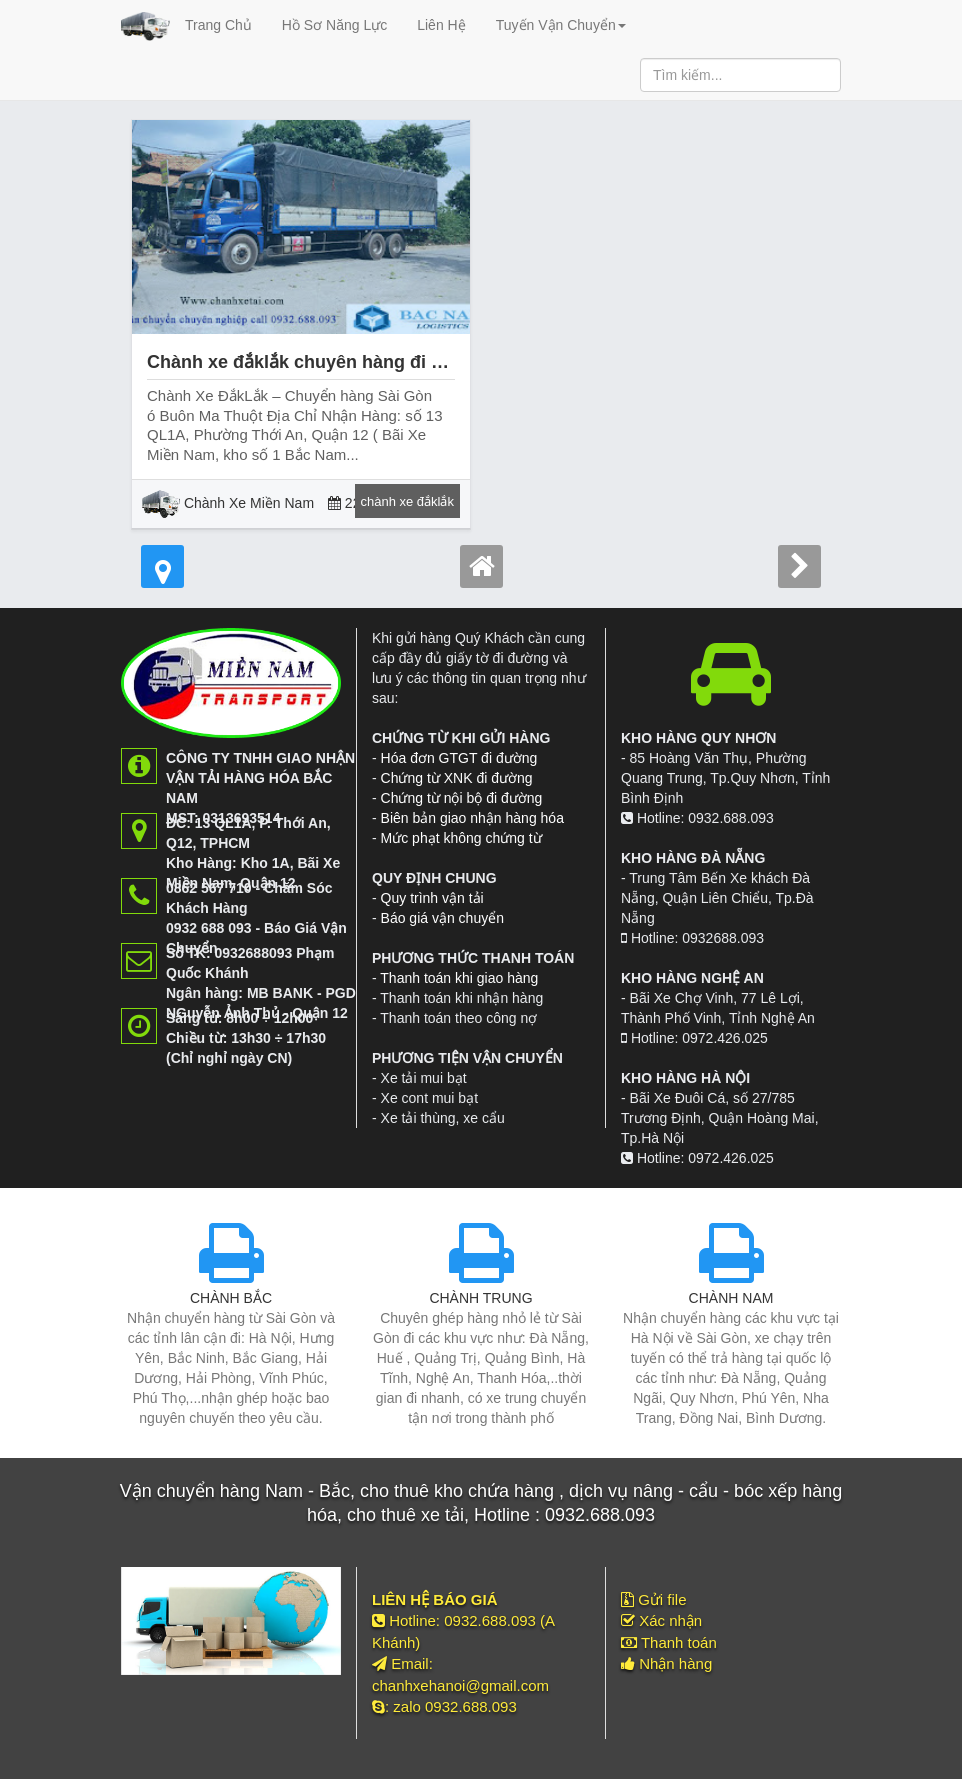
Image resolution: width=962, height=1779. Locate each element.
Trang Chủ (218, 25)
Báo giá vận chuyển (442, 918)
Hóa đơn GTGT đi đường (459, 758)
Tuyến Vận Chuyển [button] (561, 25)
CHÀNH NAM (731, 1298)
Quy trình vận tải (432, 898)
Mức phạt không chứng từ (461, 838)
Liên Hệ (441, 25)
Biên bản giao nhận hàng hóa (472, 818)
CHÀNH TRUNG (480, 1298)
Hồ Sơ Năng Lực (334, 25)
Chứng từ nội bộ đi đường (462, 798)
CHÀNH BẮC (231, 1298)
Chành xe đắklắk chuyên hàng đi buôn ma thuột (351, 362)
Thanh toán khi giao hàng (459, 978)
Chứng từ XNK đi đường (457, 778)
